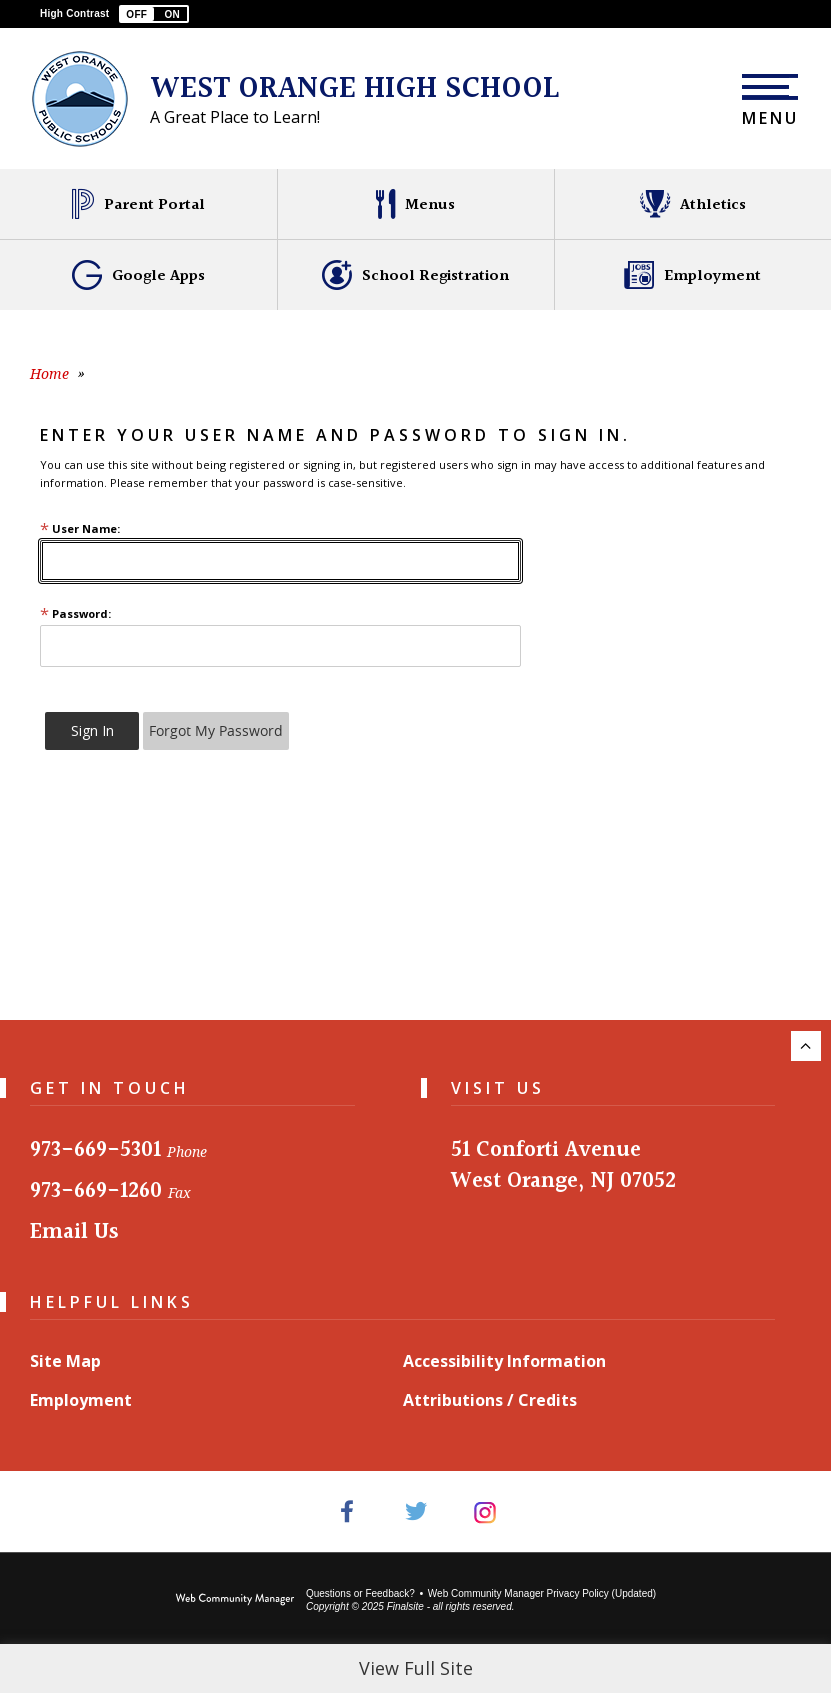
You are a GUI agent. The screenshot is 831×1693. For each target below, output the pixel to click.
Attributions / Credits (490, 1400)
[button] (154, 14)
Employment (81, 1400)
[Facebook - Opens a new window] (346, 1511)
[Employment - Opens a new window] (692, 275)
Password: (75, 613)
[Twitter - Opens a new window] (415, 1511)
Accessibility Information (504, 1361)
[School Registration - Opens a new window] (415, 275)
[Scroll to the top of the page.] (806, 1046)
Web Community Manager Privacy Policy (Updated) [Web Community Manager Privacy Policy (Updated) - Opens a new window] (542, 1593)
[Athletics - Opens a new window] (692, 204)
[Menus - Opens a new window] (415, 204)
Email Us (74, 1232)
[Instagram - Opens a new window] (484, 1511)
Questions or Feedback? (360, 1593)
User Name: (80, 528)
